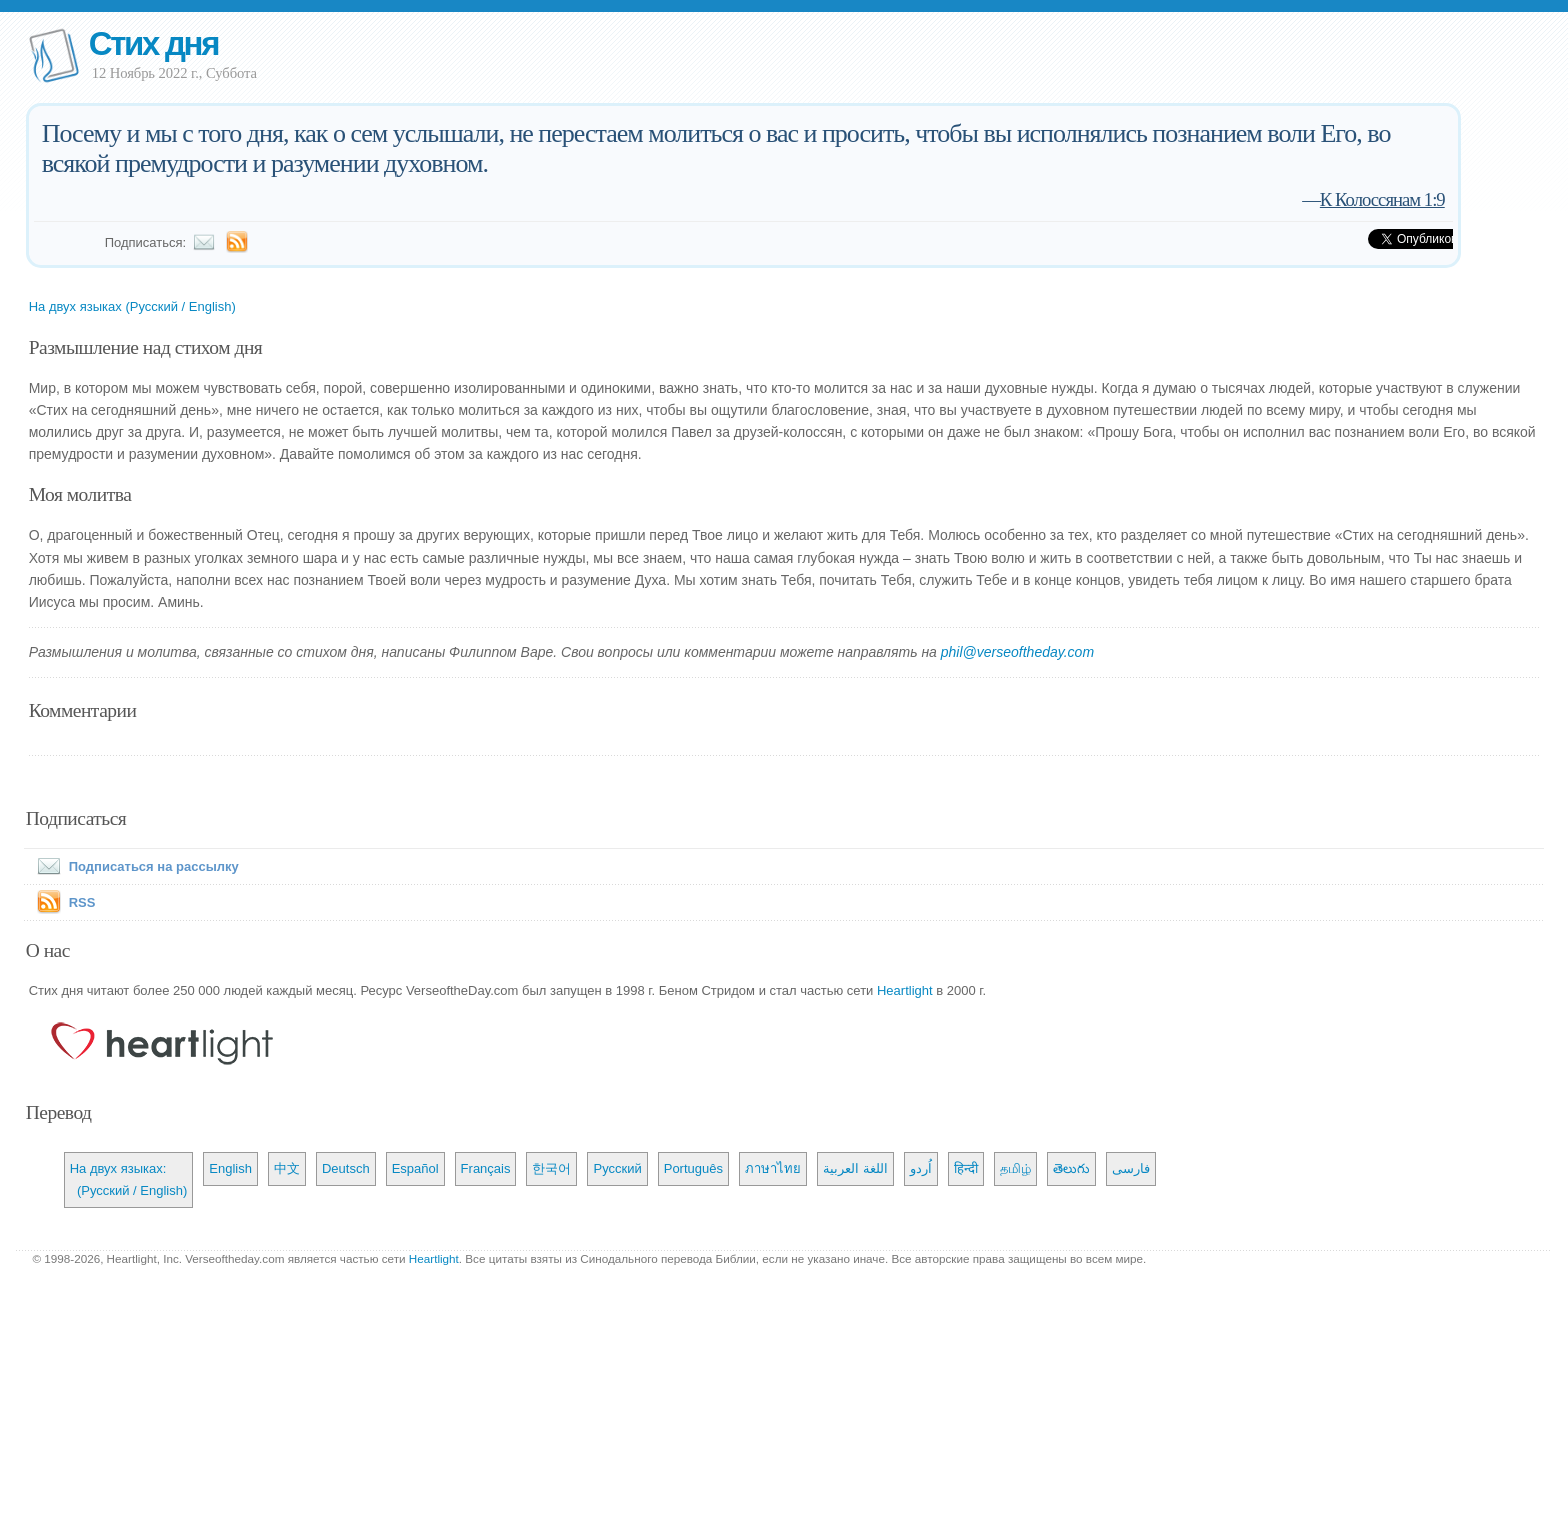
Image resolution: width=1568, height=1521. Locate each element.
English (230, 1168)
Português (693, 1168)
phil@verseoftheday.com (1017, 652)
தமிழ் (1015, 1168)
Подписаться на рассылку (134, 866)
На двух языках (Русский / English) (132, 306)
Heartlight (905, 990)
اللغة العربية (855, 1168)
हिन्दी (966, 1168)
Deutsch (346, 1168)
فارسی (1131, 1168)
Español (415, 1168)
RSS (82, 902)
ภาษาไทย (773, 1168)
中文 (287, 1168)
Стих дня (153, 43)
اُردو (921, 1168)
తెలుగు (1071, 1168)
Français (486, 1168)
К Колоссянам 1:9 (1382, 199)
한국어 (551, 1168)
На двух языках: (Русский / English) (129, 1179)
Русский (617, 1168)
